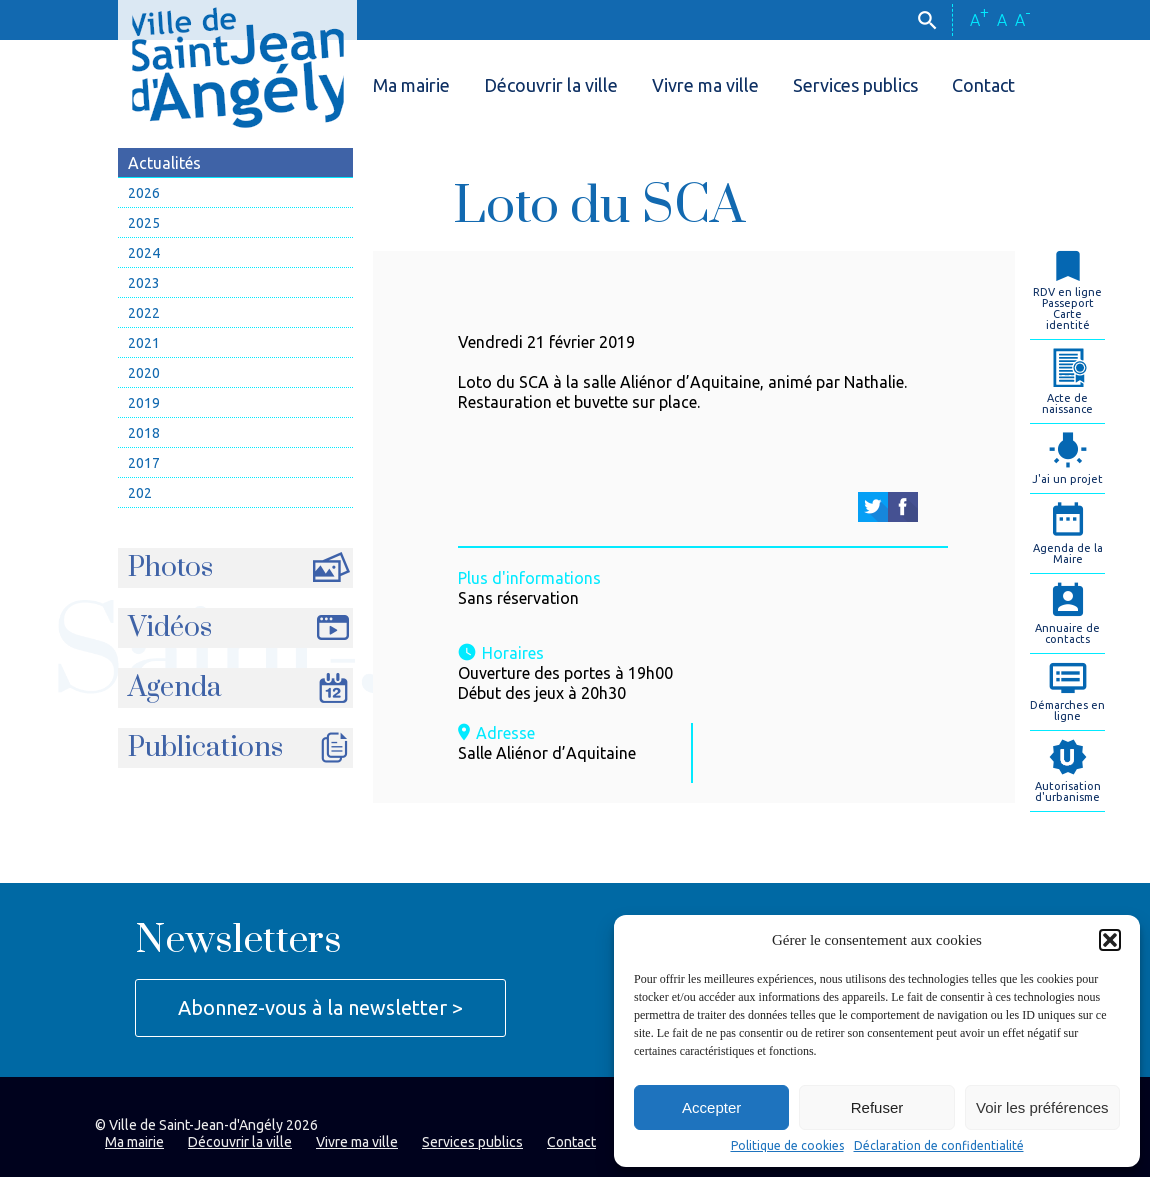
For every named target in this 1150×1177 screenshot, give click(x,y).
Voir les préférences (1042, 1107)
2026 (144, 193)
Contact (983, 85)
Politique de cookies (787, 1146)
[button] (1110, 940)
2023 (144, 283)
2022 (144, 313)
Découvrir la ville (551, 85)
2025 (144, 223)
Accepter (711, 1107)
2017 (144, 463)
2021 (144, 343)
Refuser (877, 1107)
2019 (144, 403)
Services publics (855, 85)
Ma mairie (411, 85)
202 (140, 493)
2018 (144, 433)
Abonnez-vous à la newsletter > (320, 1007)
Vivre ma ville (705, 85)
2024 (144, 253)
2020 (144, 373)
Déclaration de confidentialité (939, 1146)
